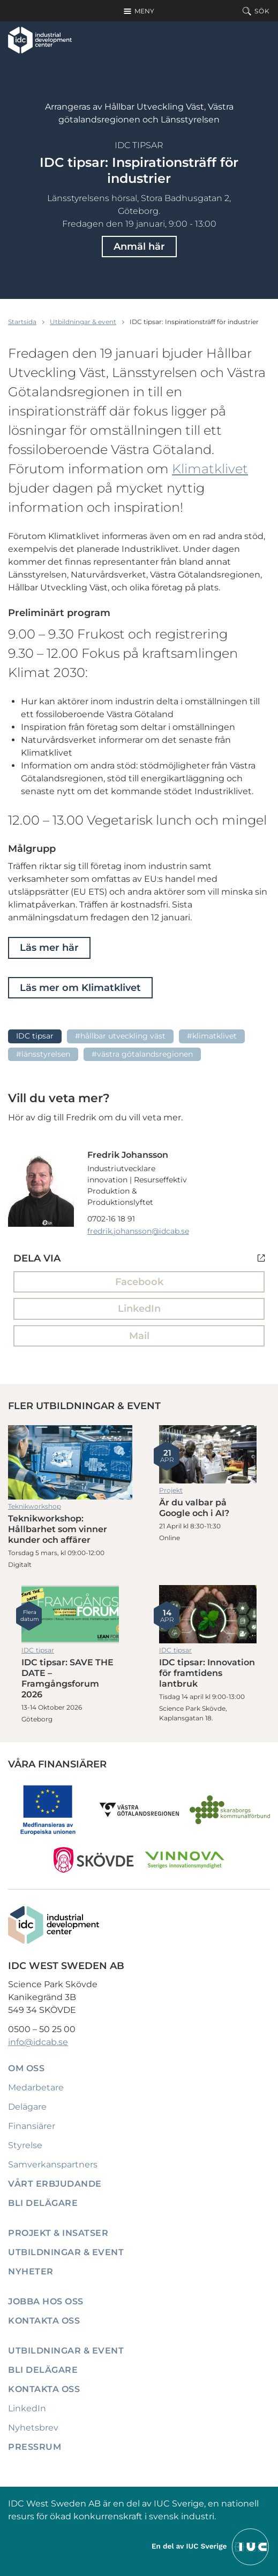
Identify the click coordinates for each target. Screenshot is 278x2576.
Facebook (139, 1282)
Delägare (27, 2107)
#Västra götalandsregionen (142, 1054)
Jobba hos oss (46, 2301)
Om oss (26, 2068)
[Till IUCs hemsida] (211, 2546)
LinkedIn (139, 1308)
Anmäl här (139, 246)
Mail (139, 1336)
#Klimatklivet (212, 1036)
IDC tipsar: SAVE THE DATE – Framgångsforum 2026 (70, 1614)
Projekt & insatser (58, 2233)
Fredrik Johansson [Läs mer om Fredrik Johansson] (127, 1155)
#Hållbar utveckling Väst (120, 1036)
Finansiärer (31, 2126)
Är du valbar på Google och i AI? (208, 1454)
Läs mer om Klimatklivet (80, 988)
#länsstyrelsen (43, 1054)
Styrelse (25, 2145)
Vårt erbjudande (55, 2184)
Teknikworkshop (34, 1506)
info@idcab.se (38, 2042)
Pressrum (34, 2447)
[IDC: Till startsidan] (40, 40)
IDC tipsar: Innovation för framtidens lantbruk (208, 1614)
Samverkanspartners (52, 2164)
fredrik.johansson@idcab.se (138, 1231)
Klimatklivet (210, 468)
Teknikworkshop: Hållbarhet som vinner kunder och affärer (70, 1462)
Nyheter (31, 2271)
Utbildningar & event (83, 322)
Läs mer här (49, 947)
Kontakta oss (44, 2321)
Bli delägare (43, 2203)
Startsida (22, 322)
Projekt (171, 1490)
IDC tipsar (139, 145)
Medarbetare (36, 2087)
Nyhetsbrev (33, 2428)
